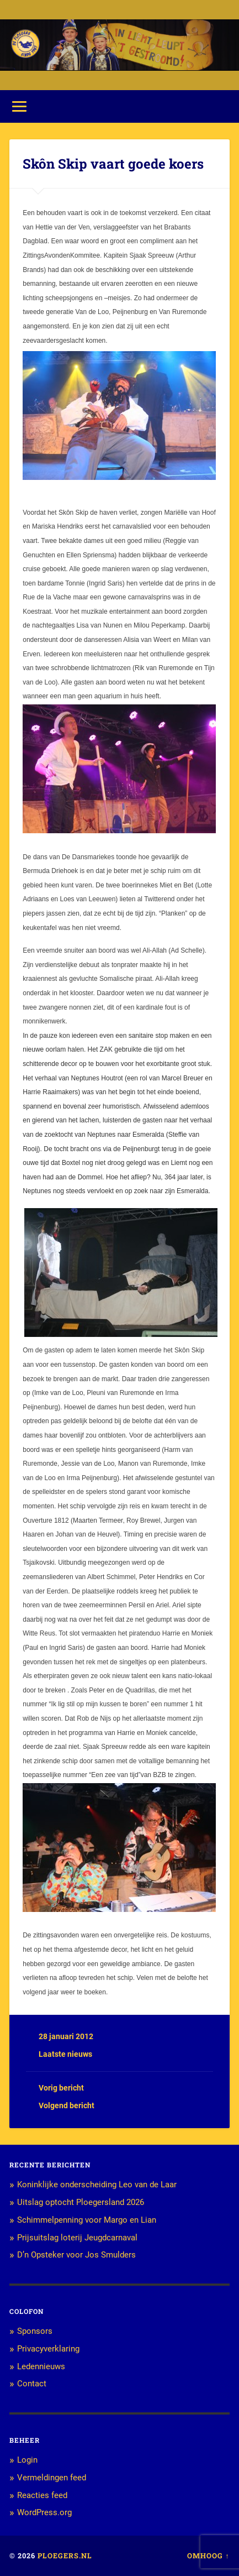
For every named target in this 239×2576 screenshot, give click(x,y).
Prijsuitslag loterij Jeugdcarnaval (77, 2238)
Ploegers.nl (65, 2555)
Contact (31, 2384)
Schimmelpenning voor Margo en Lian (86, 2220)
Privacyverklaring (48, 2349)
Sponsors (34, 2331)
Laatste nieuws (65, 2054)
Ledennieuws (41, 2366)
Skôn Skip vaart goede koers (113, 164)
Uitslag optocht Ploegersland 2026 (80, 2202)
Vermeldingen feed (51, 2478)
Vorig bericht (61, 2087)
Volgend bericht (66, 2105)
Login (27, 2460)
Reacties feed (42, 2495)
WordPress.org (44, 2512)
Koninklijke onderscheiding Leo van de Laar (97, 2185)
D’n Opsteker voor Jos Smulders (76, 2255)
